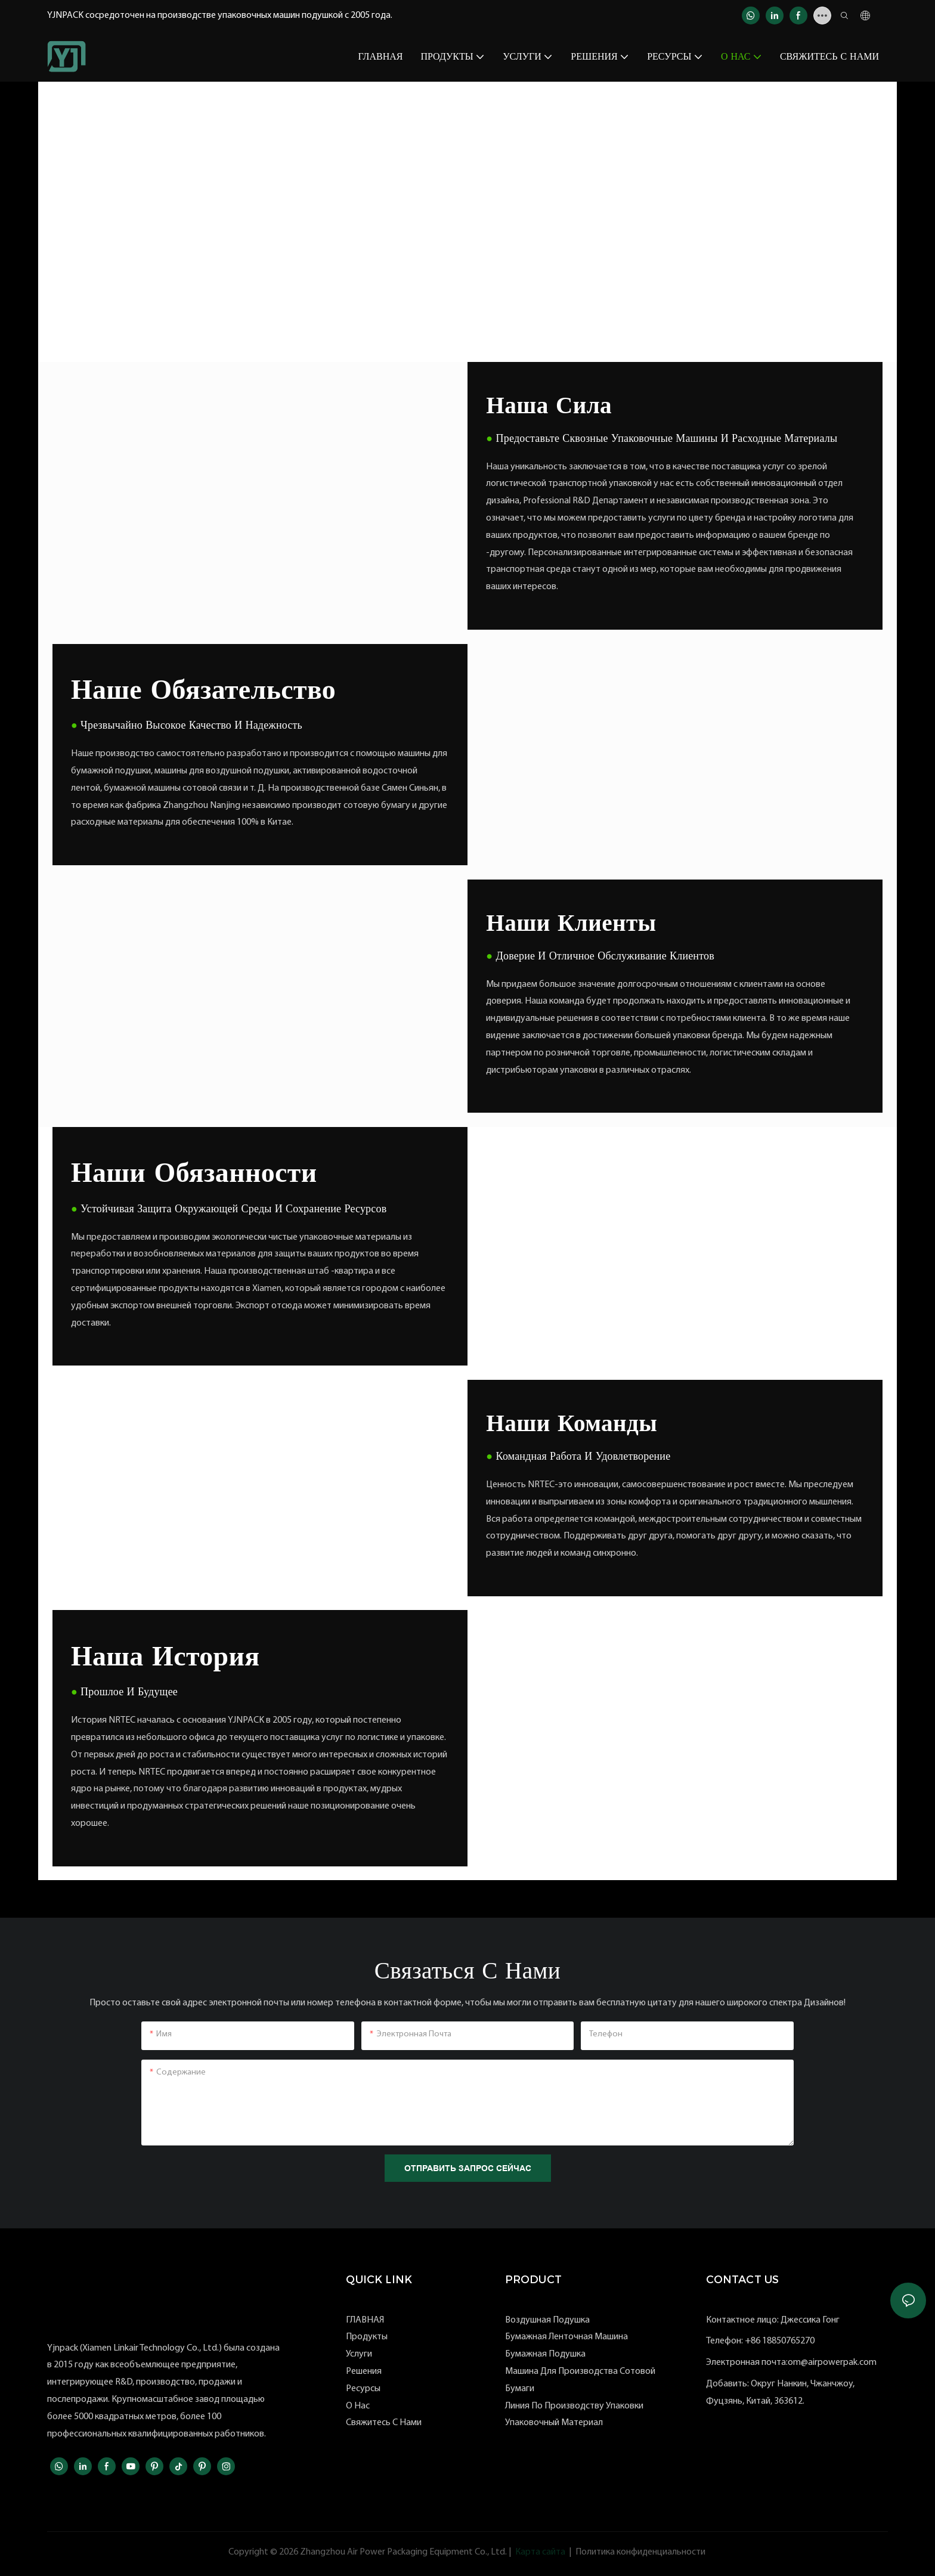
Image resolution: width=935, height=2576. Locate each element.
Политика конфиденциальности (640, 2552)
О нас (134, 153)
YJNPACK (89, 153)
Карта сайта (540, 2552)
